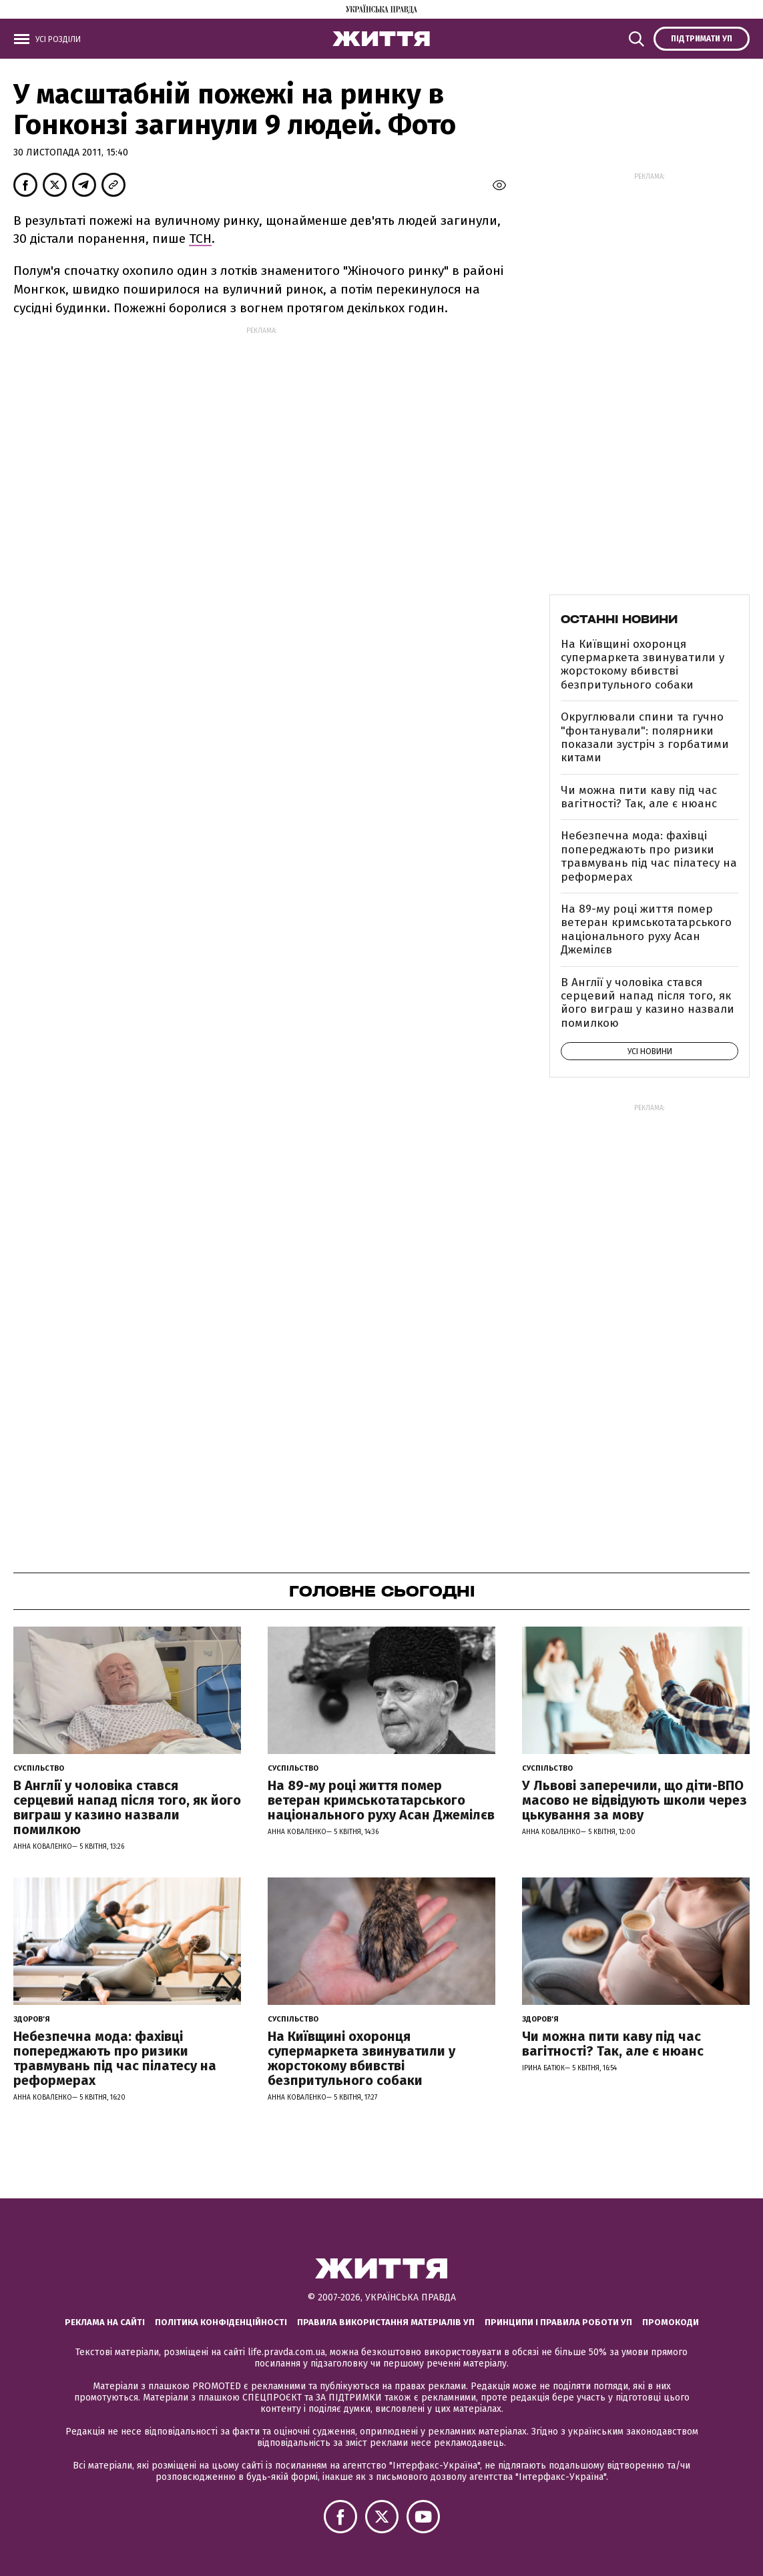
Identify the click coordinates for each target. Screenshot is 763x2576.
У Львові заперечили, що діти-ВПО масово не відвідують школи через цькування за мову (634, 1800)
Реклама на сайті (105, 2322)
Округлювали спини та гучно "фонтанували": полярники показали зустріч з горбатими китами (645, 737)
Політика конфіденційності (221, 2322)
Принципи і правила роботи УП (558, 2322)
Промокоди (670, 2322)
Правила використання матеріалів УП (386, 2322)
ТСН (200, 238)
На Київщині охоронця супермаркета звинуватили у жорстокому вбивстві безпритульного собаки (642, 664)
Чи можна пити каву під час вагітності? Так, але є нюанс (639, 797)
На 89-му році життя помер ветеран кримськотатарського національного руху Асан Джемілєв (646, 929)
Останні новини (619, 619)
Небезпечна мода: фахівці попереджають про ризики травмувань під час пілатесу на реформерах (649, 856)
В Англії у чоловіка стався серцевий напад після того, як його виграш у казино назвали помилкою (647, 1002)
